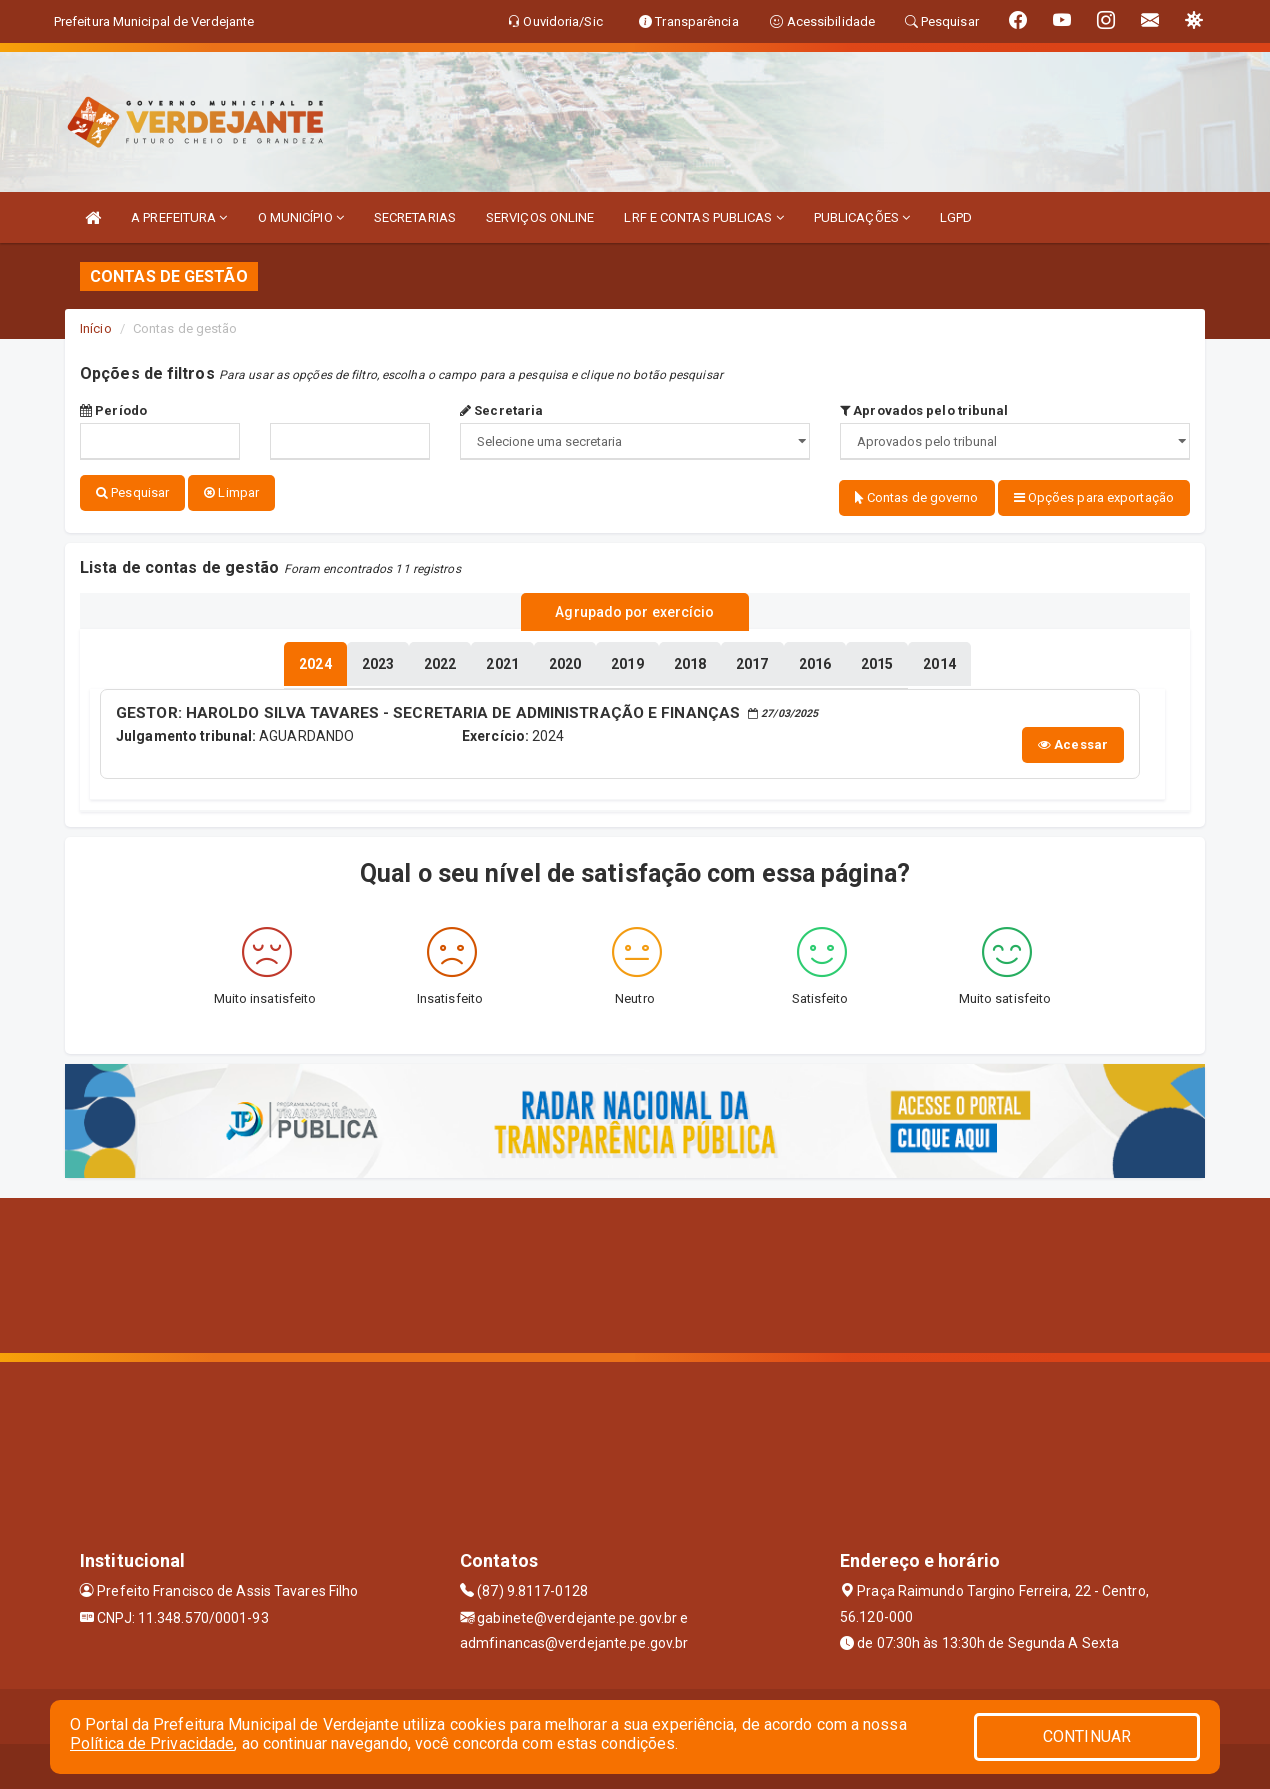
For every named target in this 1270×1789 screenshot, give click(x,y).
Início (96, 328)
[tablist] (315, 660)
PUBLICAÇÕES (862, 217)
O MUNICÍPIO (301, 217)
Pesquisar (132, 492)
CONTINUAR (1087, 1736)
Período (113, 410)
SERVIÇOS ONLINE (540, 217)
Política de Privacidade (152, 1743)
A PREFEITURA (179, 217)
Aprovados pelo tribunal (924, 410)
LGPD (956, 217)
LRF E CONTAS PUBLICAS (703, 217)
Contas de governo (917, 497)
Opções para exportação (1094, 497)
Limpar (231, 492)
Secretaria (501, 410)
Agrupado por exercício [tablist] (634, 609)
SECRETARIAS (415, 217)
